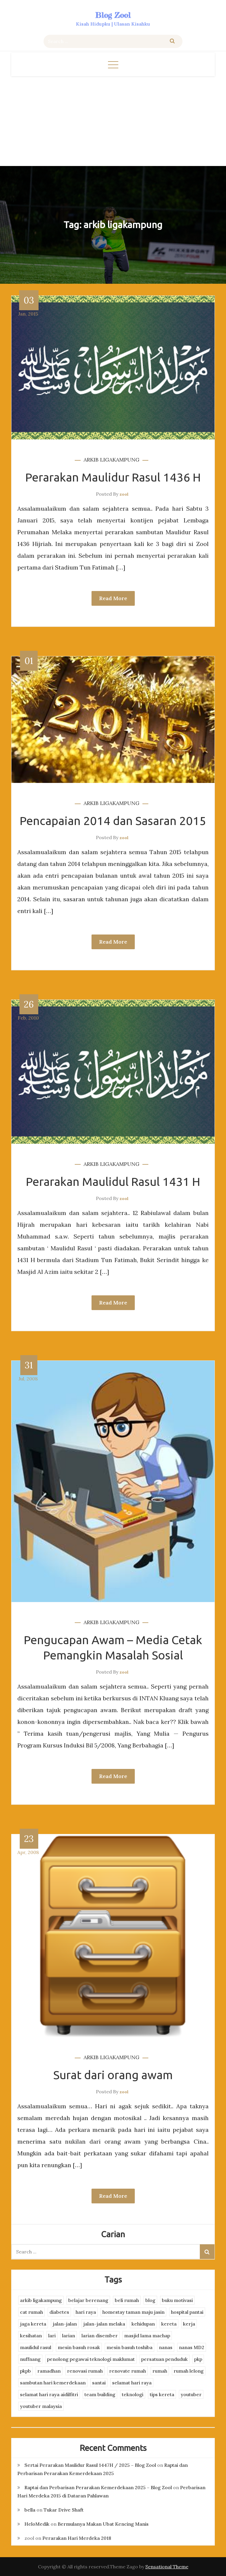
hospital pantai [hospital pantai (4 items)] (187, 2312)
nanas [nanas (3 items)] (165, 2347)
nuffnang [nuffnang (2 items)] (30, 2359)
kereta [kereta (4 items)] (169, 2324)
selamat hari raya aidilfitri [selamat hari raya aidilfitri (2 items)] (49, 2394)
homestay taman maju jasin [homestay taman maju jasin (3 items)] (133, 2312)
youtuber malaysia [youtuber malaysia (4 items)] (41, 2406)
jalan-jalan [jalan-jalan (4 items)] (65, 2324)
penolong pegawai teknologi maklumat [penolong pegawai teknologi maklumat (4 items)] (91, 2359)
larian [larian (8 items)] (68, 2335)
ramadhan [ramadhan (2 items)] (49, 2371)
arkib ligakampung (111, 459)
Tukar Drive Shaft (64, 2510)
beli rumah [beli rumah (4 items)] (127, 2300)
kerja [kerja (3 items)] (189, 2324)
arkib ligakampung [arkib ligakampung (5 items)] (41, 2300)
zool (124, 494)
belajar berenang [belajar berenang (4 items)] (88, 2300)
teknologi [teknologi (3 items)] (132, 2394)
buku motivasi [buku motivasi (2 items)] (177, 2300)
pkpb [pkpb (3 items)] (25, 2371)
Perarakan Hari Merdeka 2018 (76, 2538)
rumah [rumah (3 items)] (159, 2371)
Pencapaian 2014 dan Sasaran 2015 (113, 820)
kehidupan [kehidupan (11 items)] (143, 2324)
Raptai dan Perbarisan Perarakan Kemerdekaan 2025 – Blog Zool (98, 2487)
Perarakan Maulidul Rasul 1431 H (113, 1181)
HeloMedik (36, 2524)
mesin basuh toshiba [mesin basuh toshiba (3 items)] (129, 2347)
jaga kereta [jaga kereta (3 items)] (33, 2324)
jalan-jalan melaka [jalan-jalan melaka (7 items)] (104, 2324)
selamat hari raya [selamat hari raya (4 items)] (132, 2383)
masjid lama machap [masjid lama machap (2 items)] (147, 2335)
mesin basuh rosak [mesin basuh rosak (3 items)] (79, 2347)
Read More (113, 598)
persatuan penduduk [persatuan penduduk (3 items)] (164, 2359)
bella (29, 2510)
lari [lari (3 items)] (52, 2335)
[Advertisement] (113, 120)
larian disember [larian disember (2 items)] (100, 2335)
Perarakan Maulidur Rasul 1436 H (113, 477)
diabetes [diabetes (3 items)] (59, 2312)
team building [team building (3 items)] (99, 2394)
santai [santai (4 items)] (99, 2383)
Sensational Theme (166, 2567)
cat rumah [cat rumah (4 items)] (31, 2312)
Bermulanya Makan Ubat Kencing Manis (103, 2524)
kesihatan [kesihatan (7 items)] (31, 2335)
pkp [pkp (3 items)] (198, 2359)
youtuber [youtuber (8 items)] (191, 2394)
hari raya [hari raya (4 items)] (86, 2312)
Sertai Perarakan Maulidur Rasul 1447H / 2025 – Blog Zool (90, 2465)
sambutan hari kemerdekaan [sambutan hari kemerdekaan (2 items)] (53, 2383)
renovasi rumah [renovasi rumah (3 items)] (85, 2371)
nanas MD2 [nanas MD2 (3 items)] (191, 2347)
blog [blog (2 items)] (150, 2300)
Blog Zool (113, 15)
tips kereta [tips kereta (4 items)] (162, 2394)
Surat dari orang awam (113, 2075)
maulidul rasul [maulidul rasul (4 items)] (35, 2347)
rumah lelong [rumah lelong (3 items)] (189, 2371)
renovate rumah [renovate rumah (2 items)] (127, 2371)
